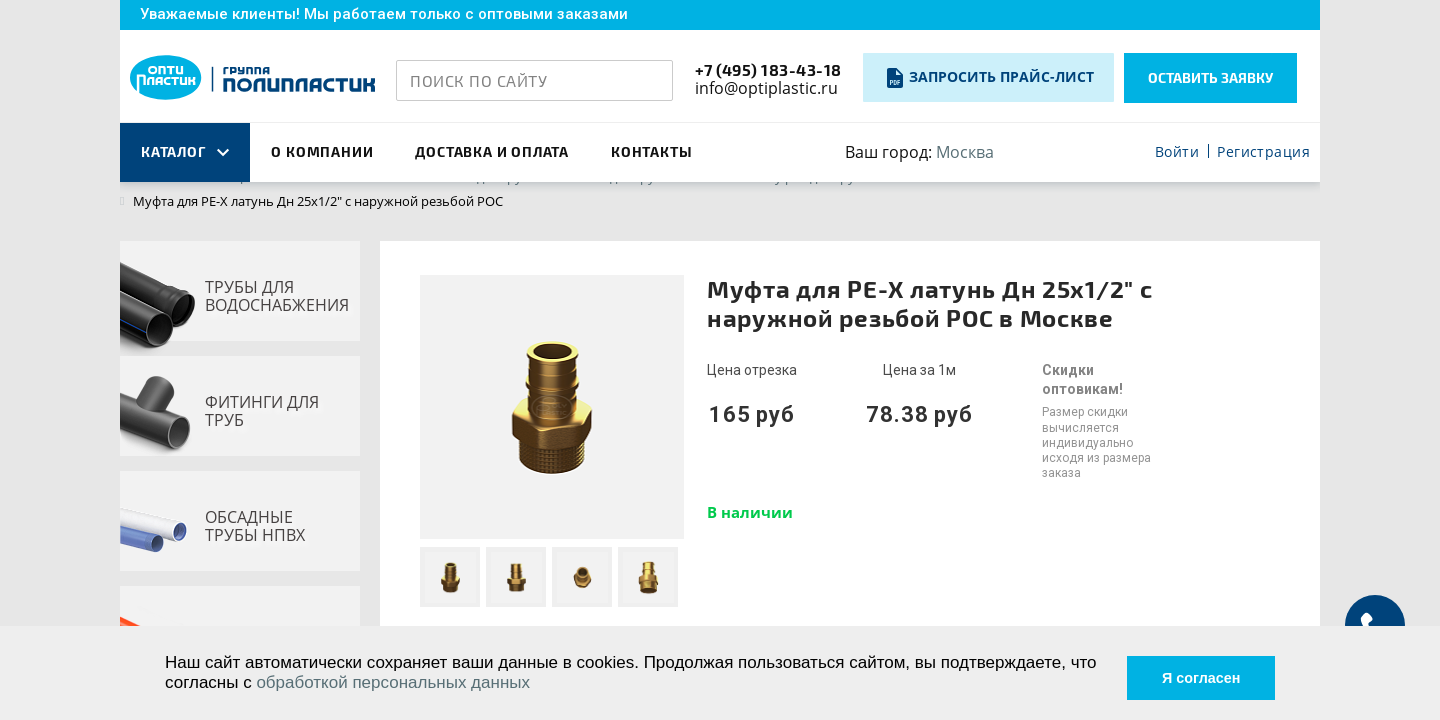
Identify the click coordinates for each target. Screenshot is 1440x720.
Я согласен (1188, 671)
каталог (185, 151)
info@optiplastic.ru (766, 88)
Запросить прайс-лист (1001, 76)
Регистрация (1263, 152)
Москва (965, 152)
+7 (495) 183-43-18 (768, 69)
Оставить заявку (1210, 77)
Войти (1177, 152)
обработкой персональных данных (424, 681)
